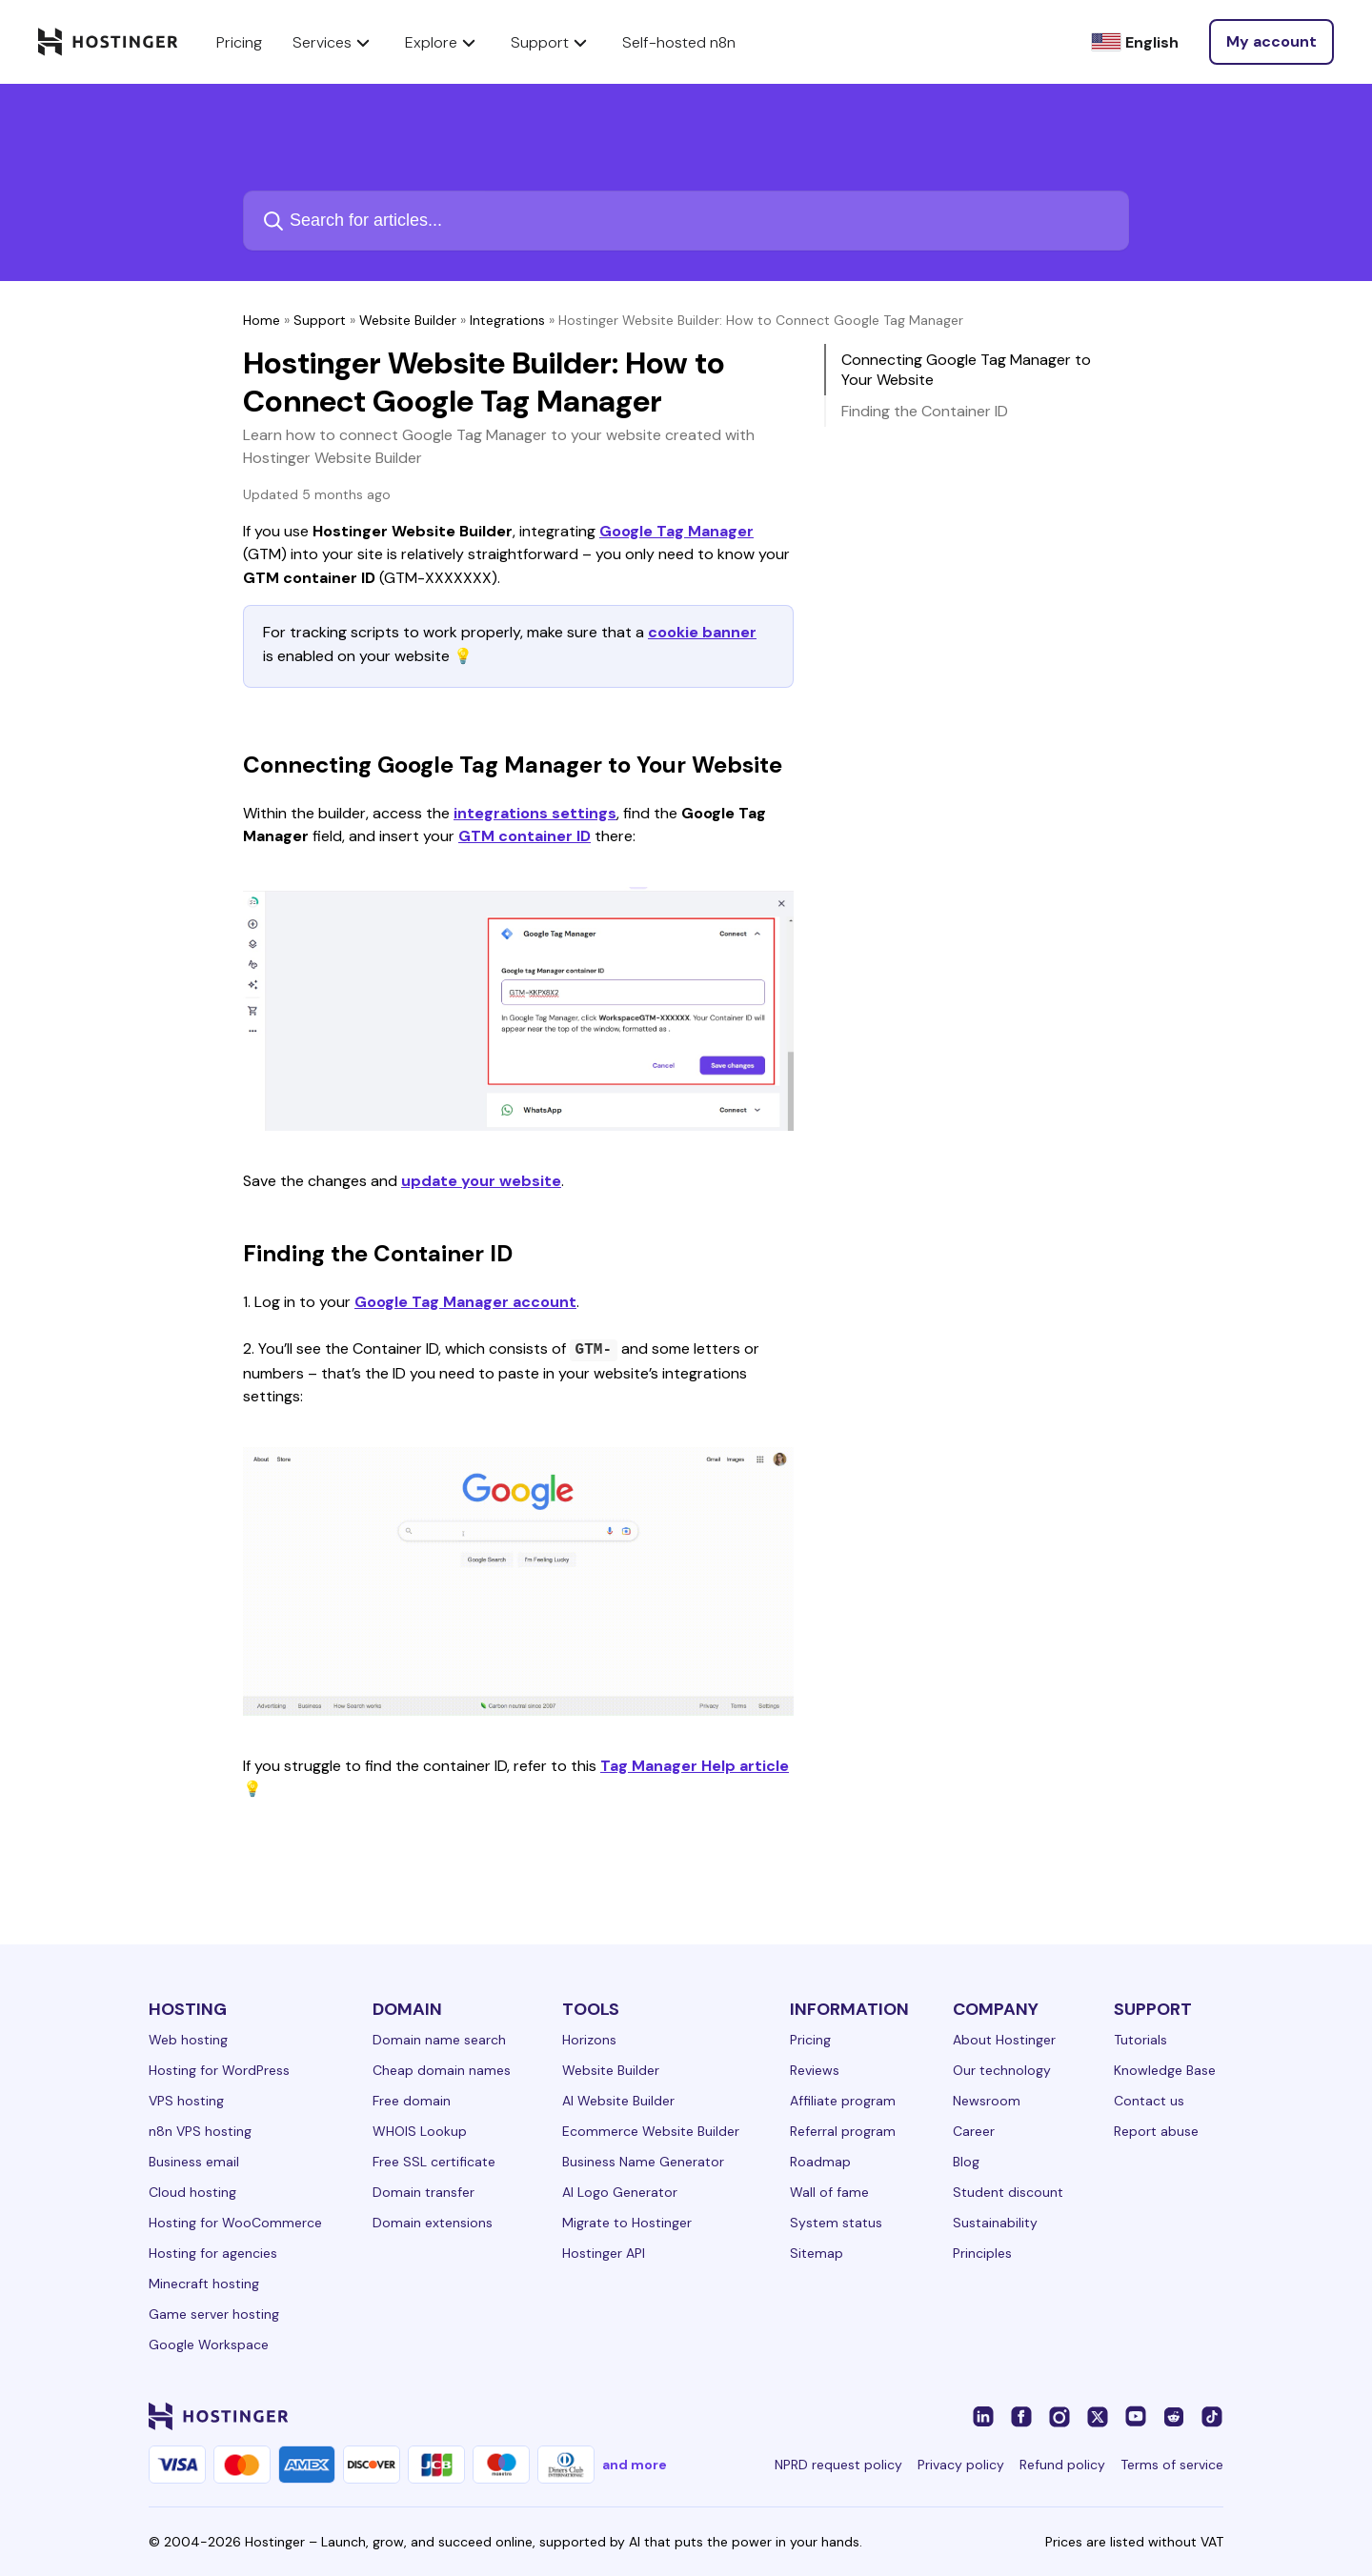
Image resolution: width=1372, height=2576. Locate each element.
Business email (194, 2161)
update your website (481, 1181)
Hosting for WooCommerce (235, 2222)
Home (261, 320)
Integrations (507, 320)
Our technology (1002, 2070)
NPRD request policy (838, 2464)
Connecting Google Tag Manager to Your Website (966, 370)
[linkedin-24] (983, 2416)
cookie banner (702, 632)
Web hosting (188, 2039)
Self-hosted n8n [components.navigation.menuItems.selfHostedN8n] (679, 42)
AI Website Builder (618, 2100)
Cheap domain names (442, 2070)
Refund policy (1062, 2464)
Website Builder (407, 320)
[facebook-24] (1021, 2416)
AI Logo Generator (619, 2192)
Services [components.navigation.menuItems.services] (333, 42)
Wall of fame (829, 2192)
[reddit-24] (1173, 2416)
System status (836, 2222)
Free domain (412, 2100)
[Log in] (1271, 42)
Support (319, 320)
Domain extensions (433, 2222)
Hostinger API (603, 2253)
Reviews (814, 2070)
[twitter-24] (1097, 2416)
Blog (966, 2161)
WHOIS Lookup (420, 2131)
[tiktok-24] (1211, 2416)
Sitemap (816, 2253)
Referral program (843, 2131)
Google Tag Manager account (465, 1302)
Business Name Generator (643, 2161)
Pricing (810, 2039)
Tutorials (1140, 2039)
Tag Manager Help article (694, 1766)
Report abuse (1156, 2131)
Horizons (589, 2039)
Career (974, 2131)
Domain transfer (423, 2192)
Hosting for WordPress (219, 2070)
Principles (982, 2253)
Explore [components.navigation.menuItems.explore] (442, 42)
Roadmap (820, 2161)
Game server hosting (214, 2314)
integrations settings (535, 813)
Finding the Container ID (924, 411)
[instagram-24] (1059, 2416)
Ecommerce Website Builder (650, 2131)
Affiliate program (843, 2100)
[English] (1135, 42)
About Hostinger (1004, 2039)
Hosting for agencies (213, 2253)
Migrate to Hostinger (627, 2222)
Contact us (1149, 2100)
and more (634, 2464)
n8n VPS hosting (200, 2131)
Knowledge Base (1165, 2070)
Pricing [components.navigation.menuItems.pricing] (239, 42)
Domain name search (439, 2039)
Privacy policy (961, 2464)
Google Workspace (209, 2344)
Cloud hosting (192, 2192)
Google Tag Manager (676, 531)
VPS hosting (186, 2100)
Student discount (1008, 2192)
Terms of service (1171, 2464)
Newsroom (986, 2100)
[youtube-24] (1135, 2416)
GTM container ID (524, 836)
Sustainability (995, 2222)
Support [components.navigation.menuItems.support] (551, 42)
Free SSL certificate (434, 2161)
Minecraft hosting (204, 2283)
